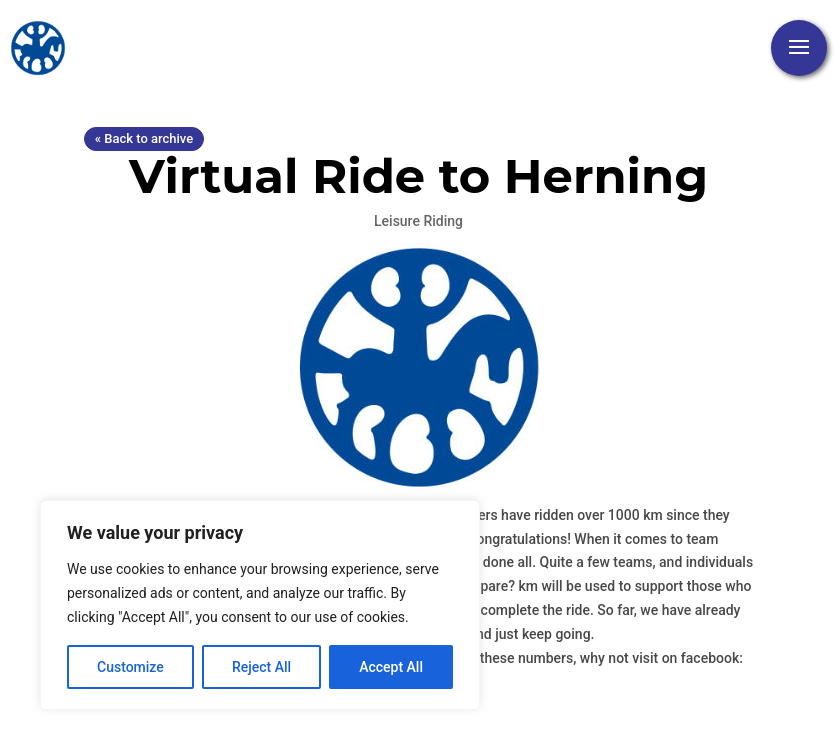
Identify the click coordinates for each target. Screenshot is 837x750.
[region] (260, 605)
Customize (130, 667)
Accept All (391, 667)
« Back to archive (144, 138)
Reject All (261, 667)
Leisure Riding (418, 221)
